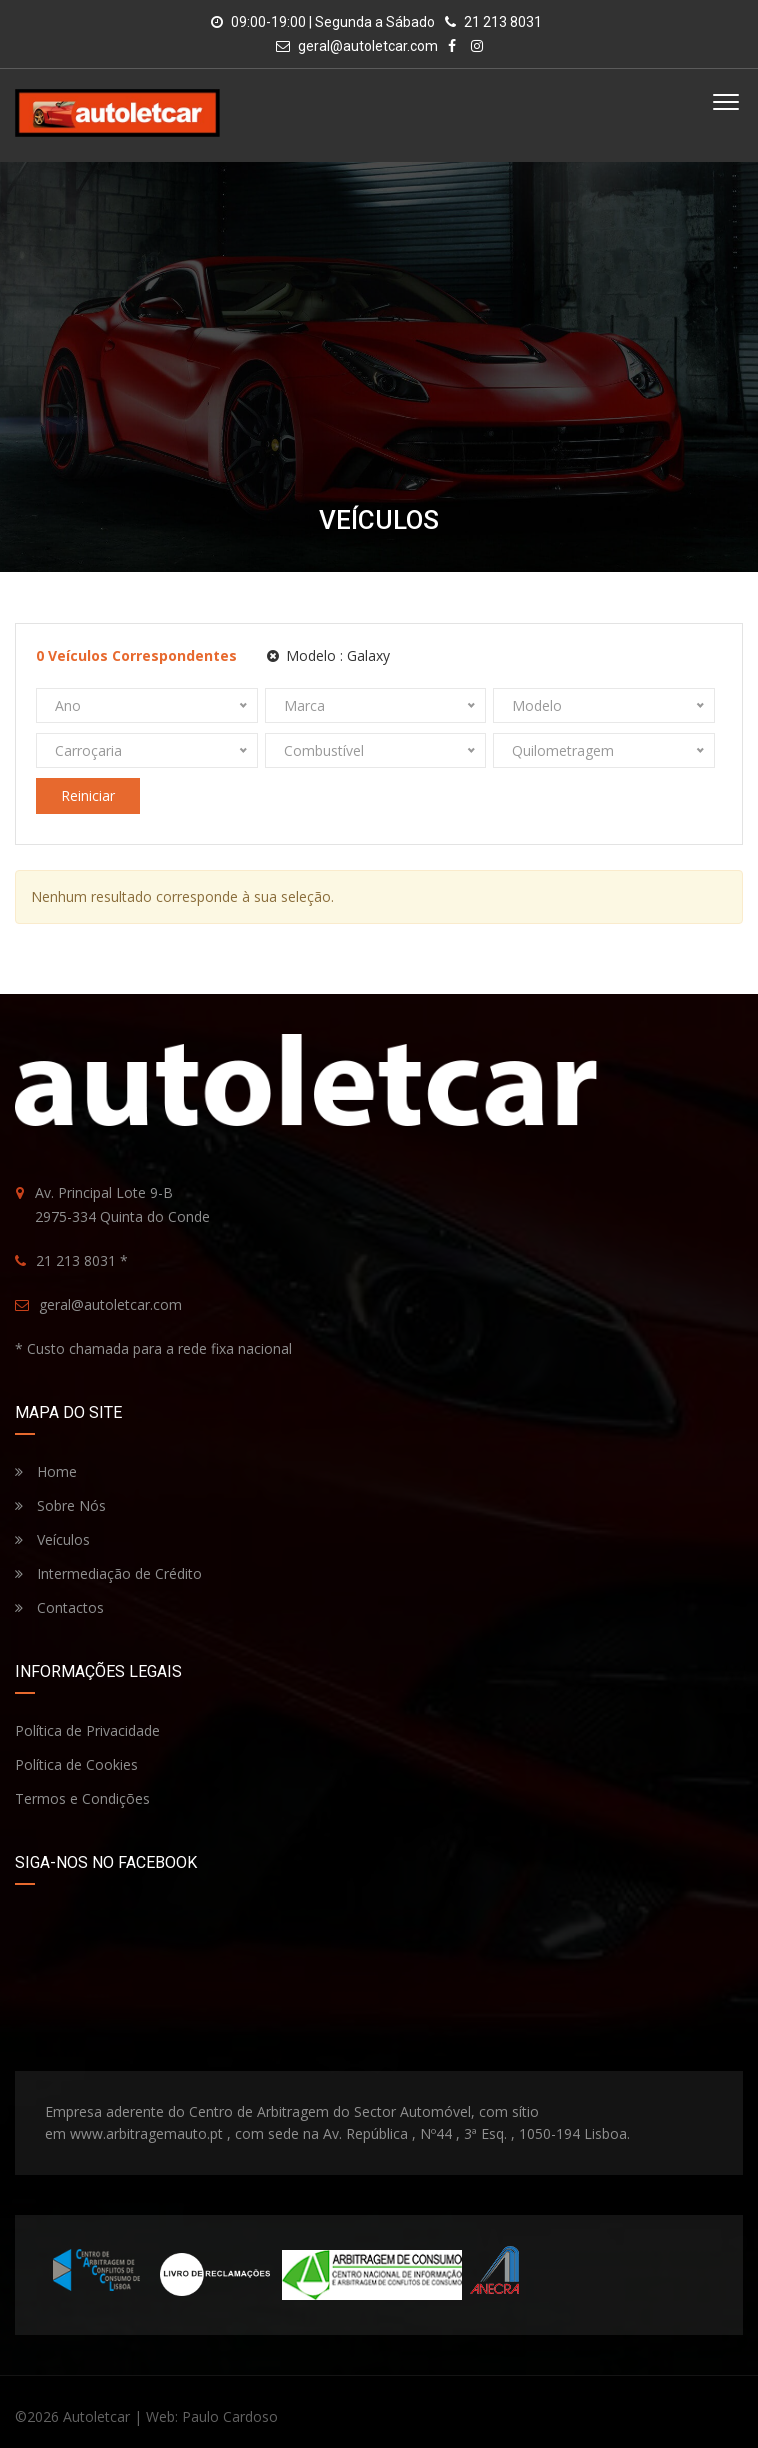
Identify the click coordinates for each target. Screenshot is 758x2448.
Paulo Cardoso (230, 2416)
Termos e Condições (82, 1798)
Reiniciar (88, 795)
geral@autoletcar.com (368, 46)
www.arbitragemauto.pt (146, 2133)
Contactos (59, 1607)
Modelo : (328, 655)
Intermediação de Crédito (108, 1573)
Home (46, 1471)
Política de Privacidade (87, 1730)
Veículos (52, 1539)
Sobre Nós (60, 1505)
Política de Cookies (76, 1764)
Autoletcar (96, 2416)
